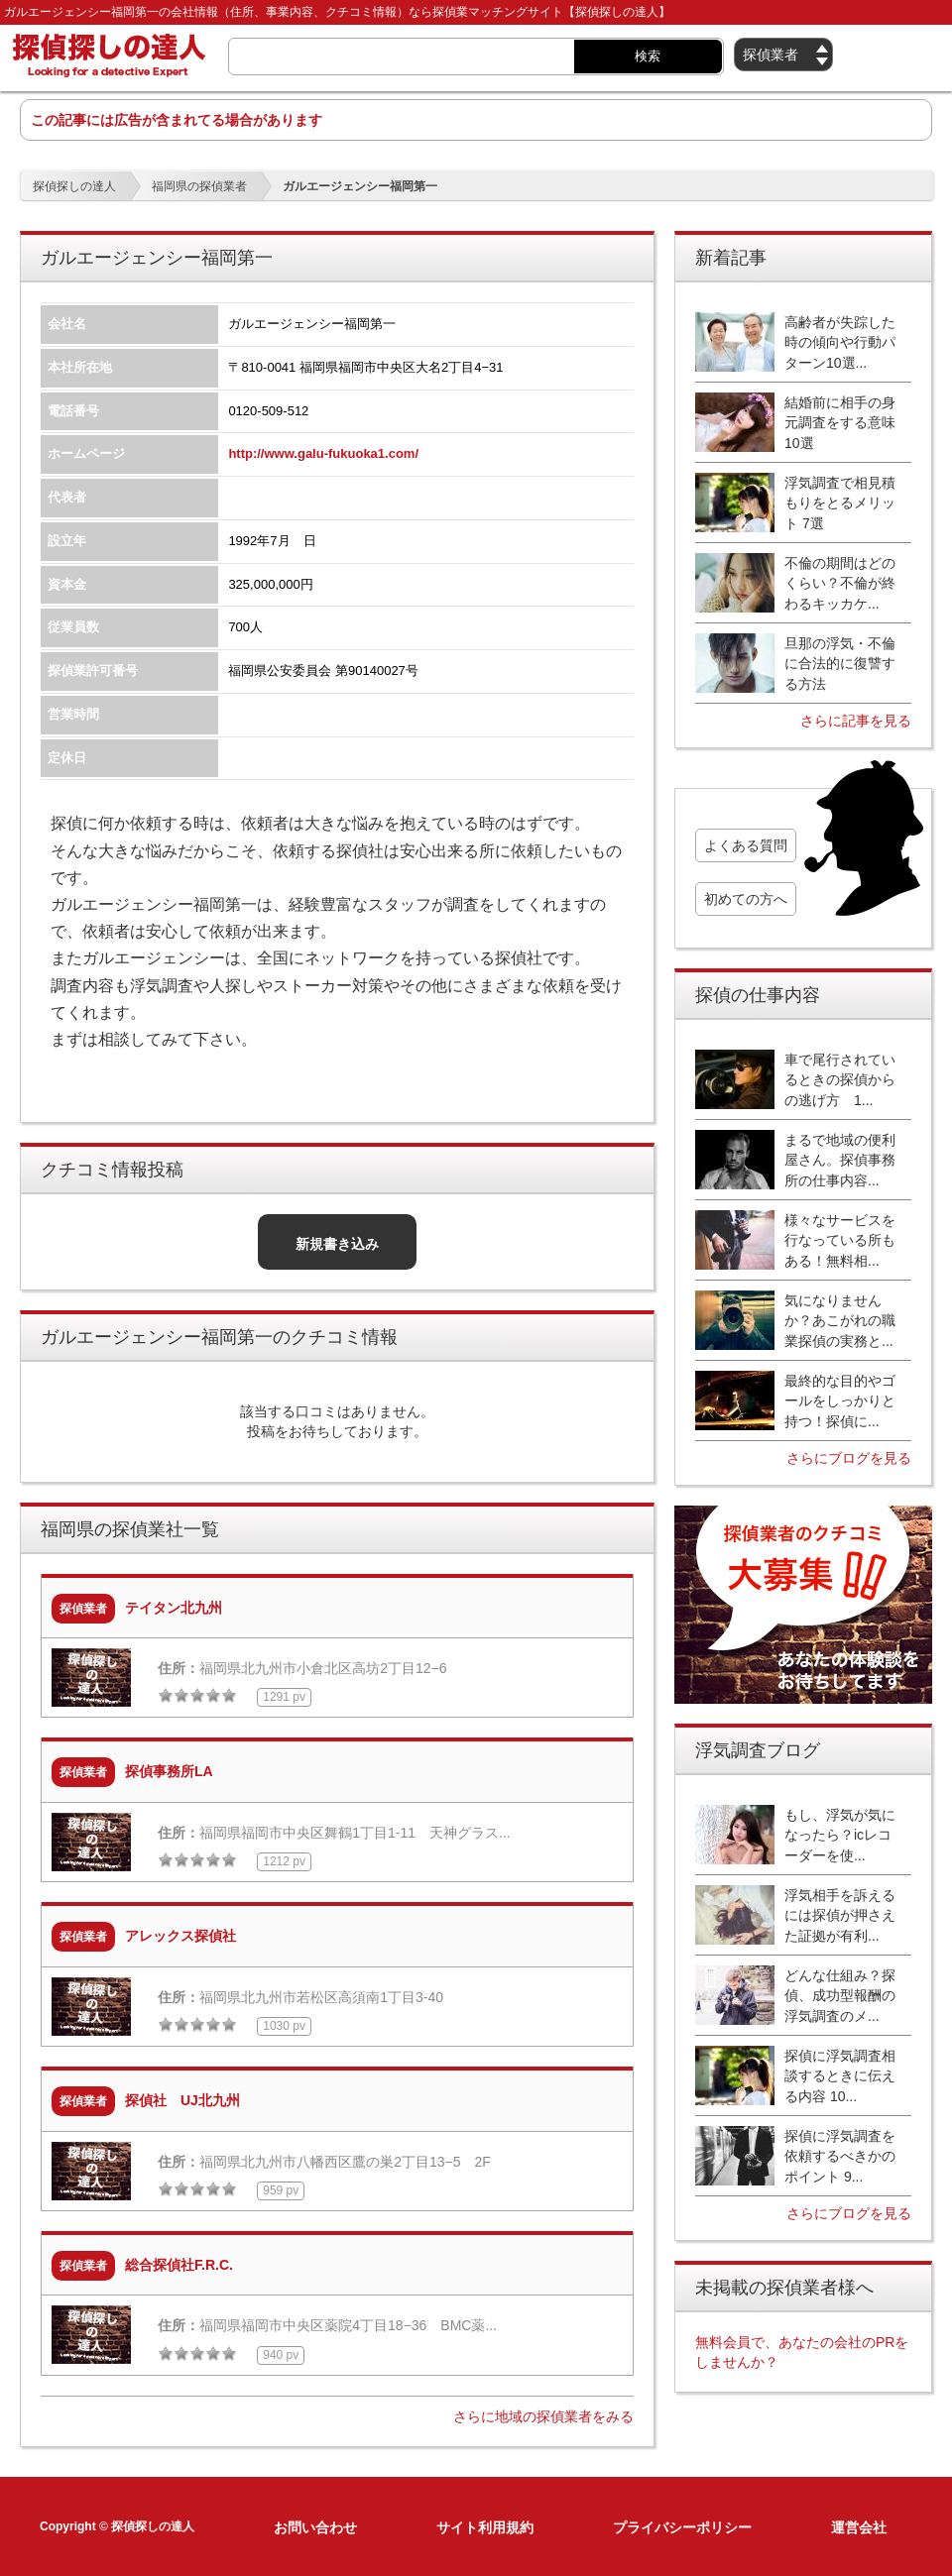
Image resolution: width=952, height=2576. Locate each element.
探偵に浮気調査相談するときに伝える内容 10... (839, 2076)
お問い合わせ (315, 2527)
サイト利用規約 (485, 2527)
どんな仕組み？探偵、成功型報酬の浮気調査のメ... (839, 1995)
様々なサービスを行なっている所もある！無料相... (839, 1240)
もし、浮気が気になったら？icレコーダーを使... (839, 1835)
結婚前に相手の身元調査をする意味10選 (839, 422)
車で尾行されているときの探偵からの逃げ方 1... (839, 1080)
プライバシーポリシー (682, 2527)
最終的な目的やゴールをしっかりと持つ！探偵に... (839, 1401)
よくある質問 (745, 845)
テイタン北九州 (173, 1608)
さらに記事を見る (855, 720)
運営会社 (859, 2527)
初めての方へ (745, 899)
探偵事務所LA (169, 1771)
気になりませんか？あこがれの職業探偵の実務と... (839, 1320)
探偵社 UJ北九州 (182, 2100)
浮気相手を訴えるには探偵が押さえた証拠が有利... (839, 1915)
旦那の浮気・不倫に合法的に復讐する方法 (839, 663)
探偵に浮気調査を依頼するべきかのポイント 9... (839, 2156)
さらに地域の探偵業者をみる (543, 2416)
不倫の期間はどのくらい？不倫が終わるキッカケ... (839, 583)
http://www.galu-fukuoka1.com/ (323, 453)
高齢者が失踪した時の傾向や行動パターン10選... (839, 342)
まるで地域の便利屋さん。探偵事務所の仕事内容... (839, 1160)
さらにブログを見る (848, 1458)
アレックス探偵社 (180, 1936)
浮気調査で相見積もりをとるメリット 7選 (839, 503)
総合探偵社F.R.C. (179, 2265)
